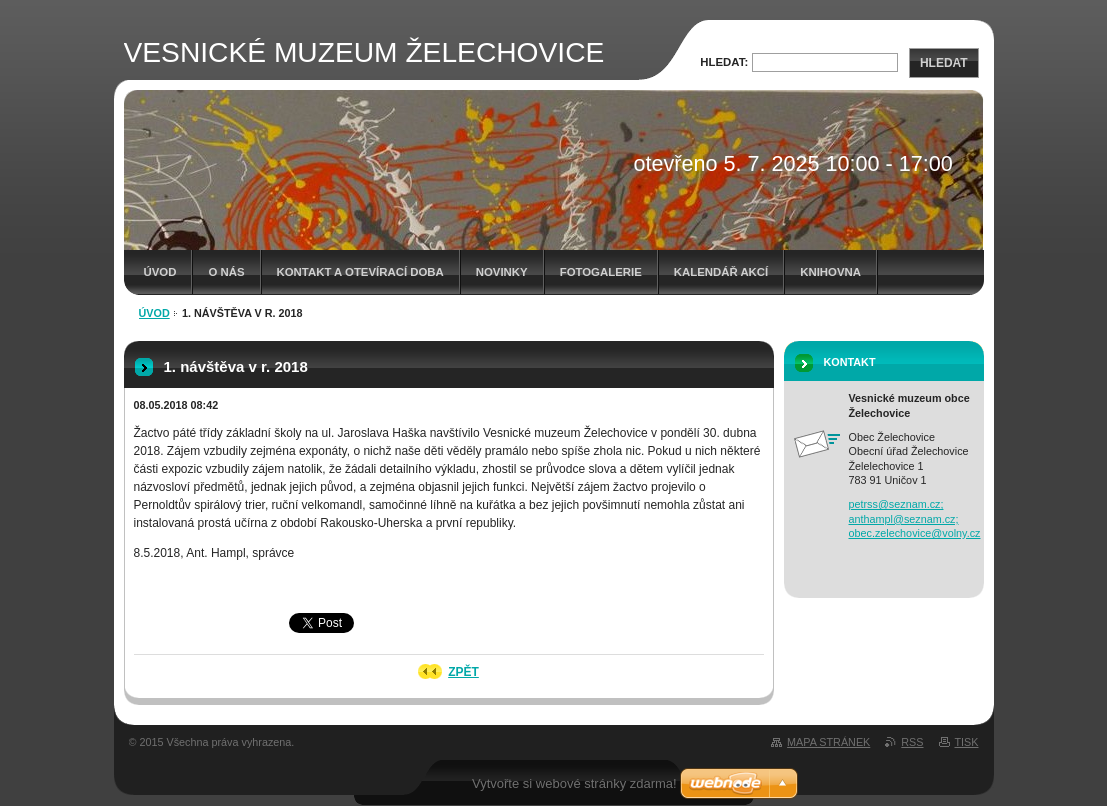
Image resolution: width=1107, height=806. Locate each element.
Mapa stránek (828, 742)
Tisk (967, 742)
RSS (912, 742)
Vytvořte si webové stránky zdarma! (574, 783)
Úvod (160, 272)
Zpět (463, 672)
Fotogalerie (601, 272)
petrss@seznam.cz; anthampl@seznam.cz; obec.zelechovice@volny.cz (915, 518)
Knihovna (830, 272)
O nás (226, 272)
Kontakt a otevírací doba (360, 272)
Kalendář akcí (721, 272)
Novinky (502, 272)
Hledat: (724, 62)
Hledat (944, 63)
